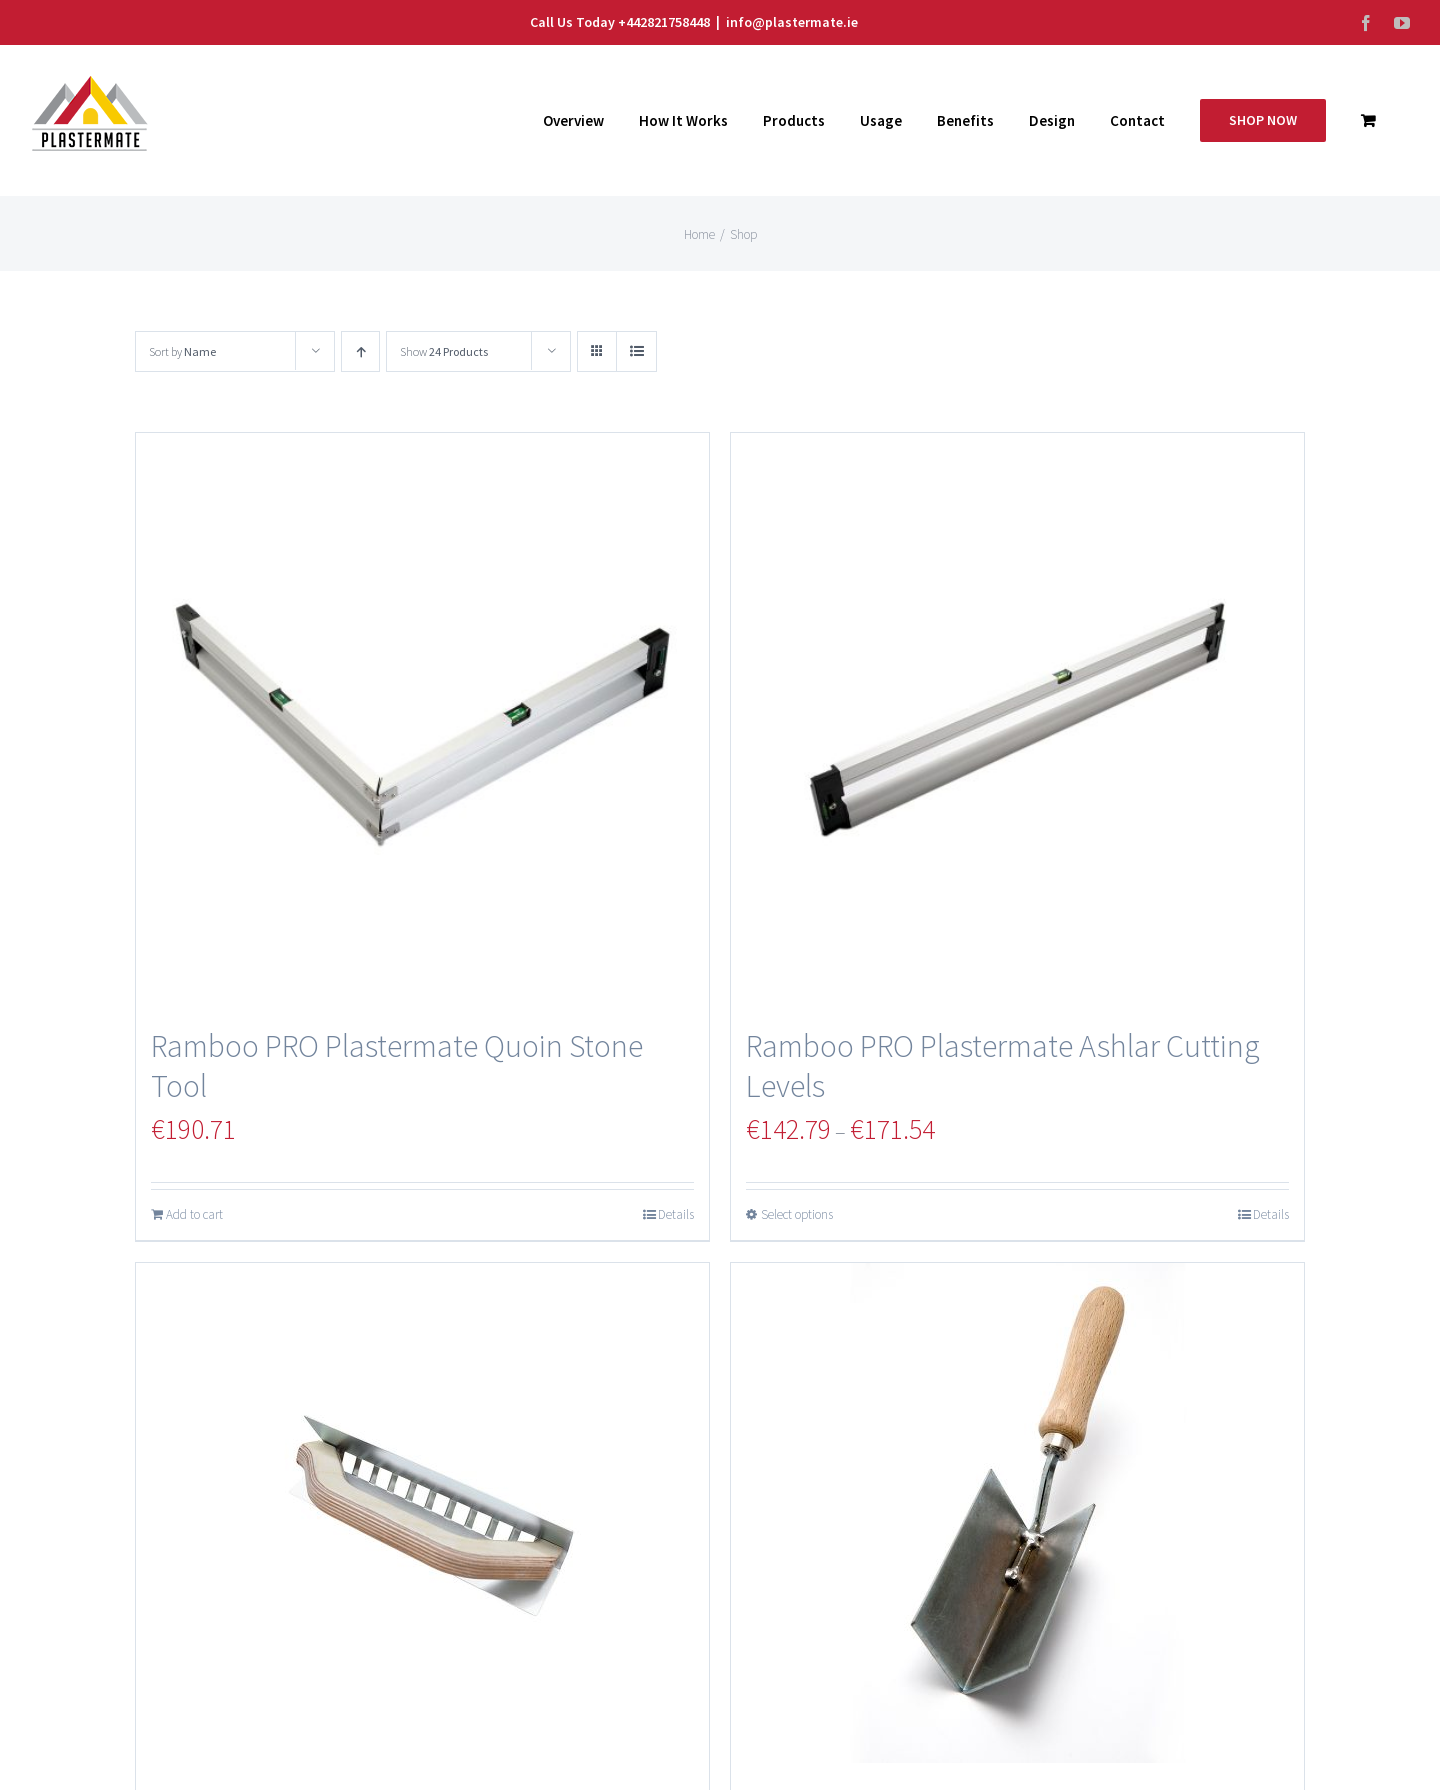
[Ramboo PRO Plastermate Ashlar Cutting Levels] (1017, 719)
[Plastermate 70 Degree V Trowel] (1017, 1513)
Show (444, 351)
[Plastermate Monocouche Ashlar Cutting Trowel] (422, 1513)
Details (676, 1214)
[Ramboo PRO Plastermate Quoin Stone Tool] (422, 719)
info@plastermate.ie (792, 22)
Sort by (182, 351)
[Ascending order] (360, 351)
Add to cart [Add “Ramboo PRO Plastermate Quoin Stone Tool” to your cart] (194, 1214)
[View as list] (636, 351)
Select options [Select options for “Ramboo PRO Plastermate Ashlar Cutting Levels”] (797, 1214)
